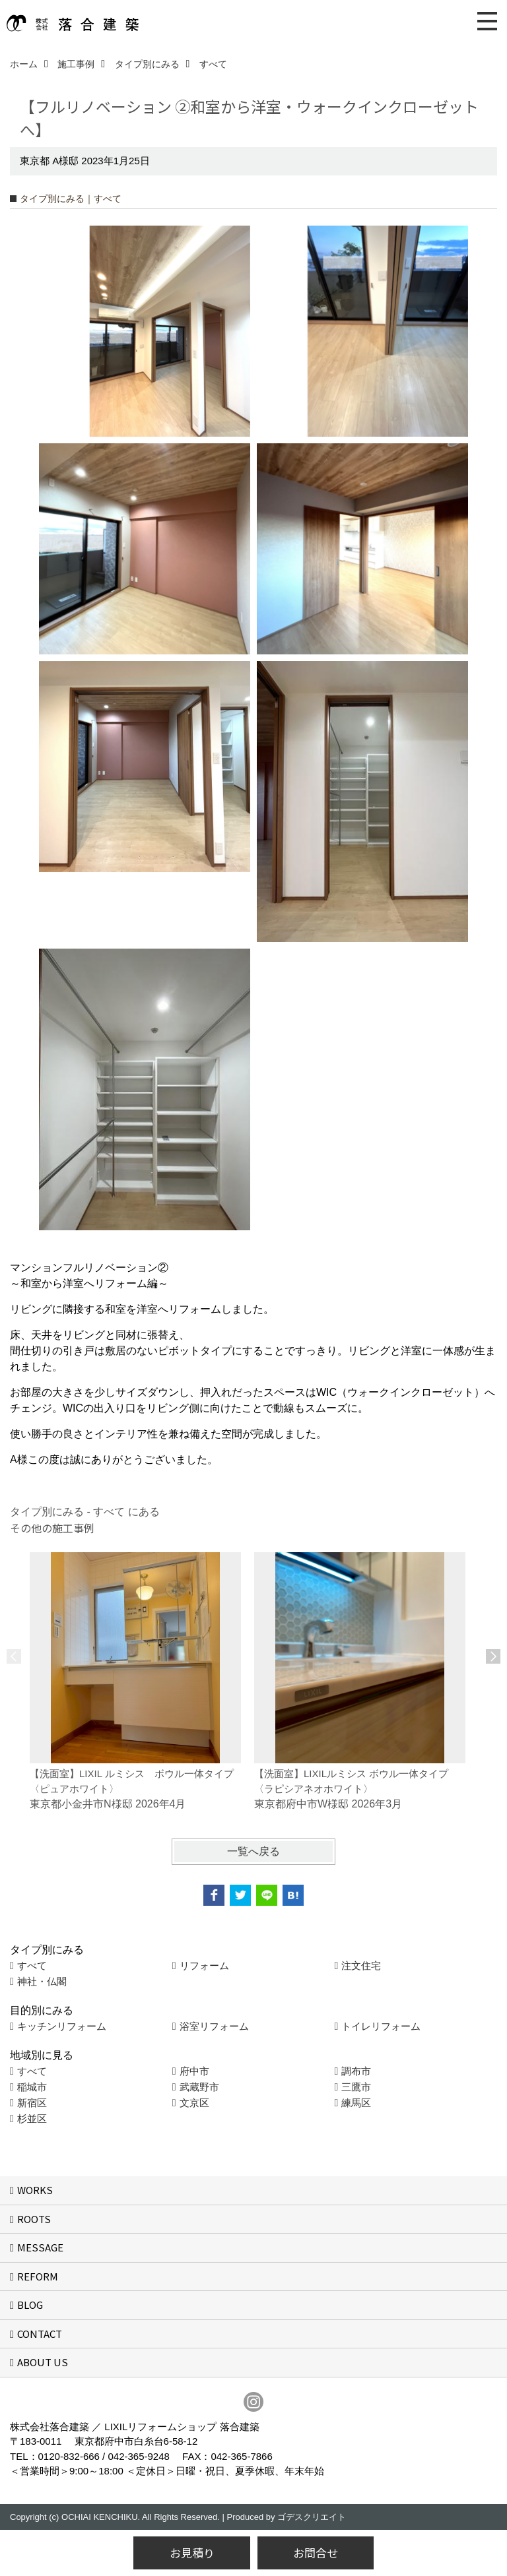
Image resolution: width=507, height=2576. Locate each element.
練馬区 (356, 2102)
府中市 (194, 2071)
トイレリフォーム (381, 2026)
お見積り (192, 2552)
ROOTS (34, 2219)
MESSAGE (40, 2247)
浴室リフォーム (214, 2026)
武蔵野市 (199, 2086)
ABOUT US (42, 2362)
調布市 (356, 2071)
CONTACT (39, 2333)
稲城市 (32, 2086)
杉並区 (32, 2118)
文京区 (194, 2102)
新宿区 (32, 2102)
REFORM (37, 2276)
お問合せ (315, 2552)
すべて (32, 1965)
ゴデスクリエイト (311, 2517)
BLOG (30, 2304)
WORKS (35, 2190)
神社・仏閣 (42, 1981)
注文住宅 (361, 1965)
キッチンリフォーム (61, 2026)
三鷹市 (356, 2086)
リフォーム (204, 1965)
